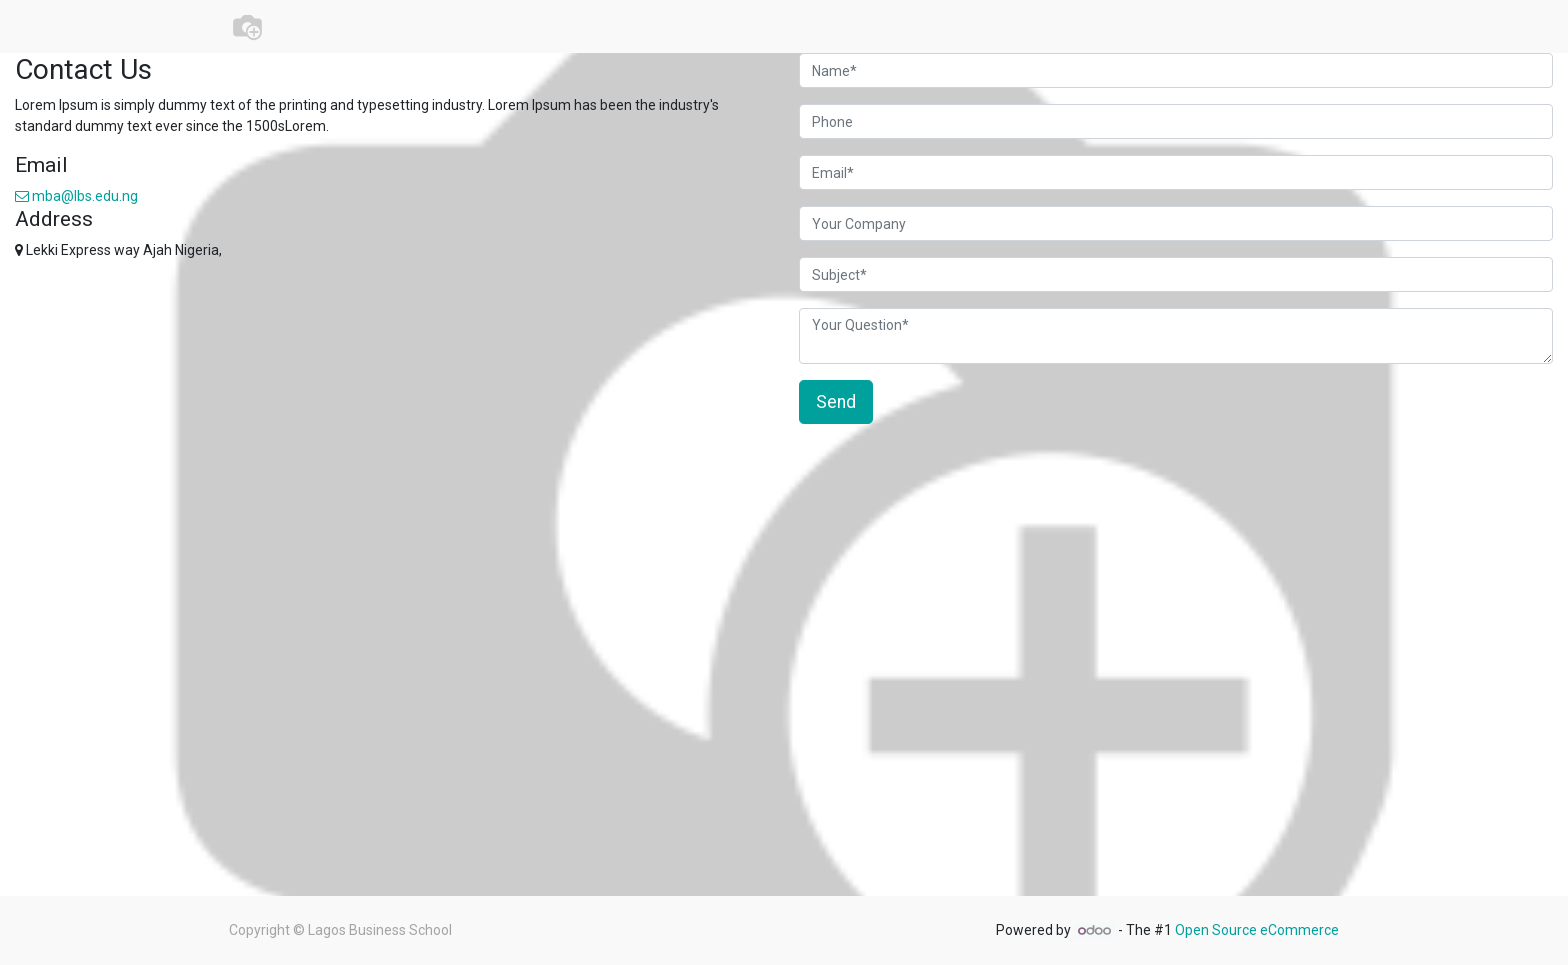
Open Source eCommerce (1257, 930)
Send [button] (836, 402)
